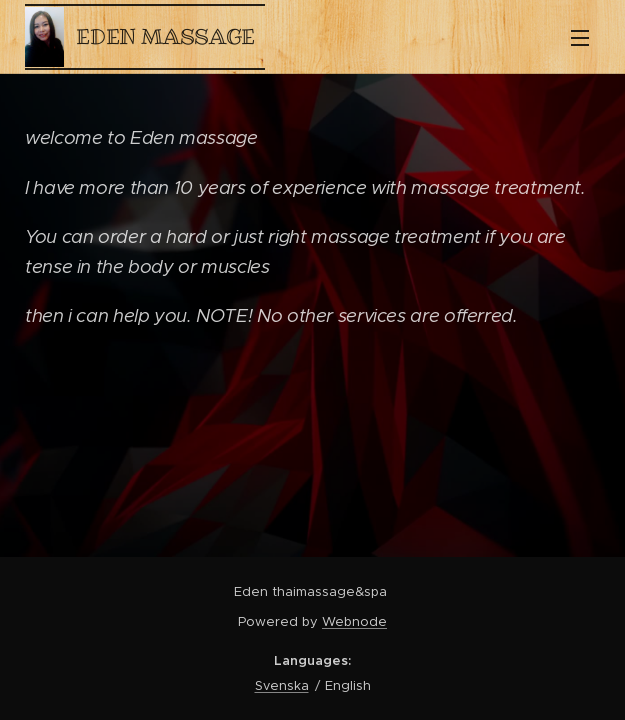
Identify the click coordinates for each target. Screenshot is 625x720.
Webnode (354, 621)
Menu (580, 38)
